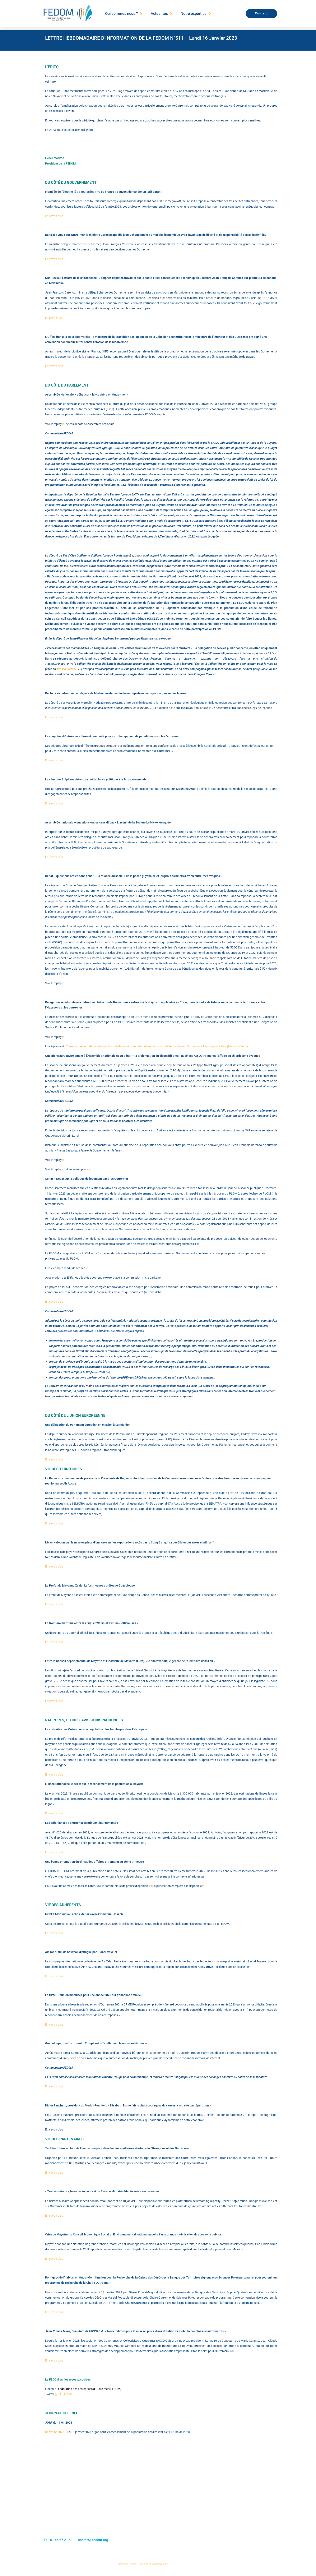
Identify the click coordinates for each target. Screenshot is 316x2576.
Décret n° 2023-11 (57, 2432)
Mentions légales (127, 2564)
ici (64, 424)
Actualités (161, 14)
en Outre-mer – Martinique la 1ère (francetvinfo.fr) (215, 1046)
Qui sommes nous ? (123, 14)
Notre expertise (196, 14)
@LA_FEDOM (63, 2394)
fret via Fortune (67, 669)
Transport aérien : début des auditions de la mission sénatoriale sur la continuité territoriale (124, 1046)
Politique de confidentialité (153, 2564)
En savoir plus (54, 216)
